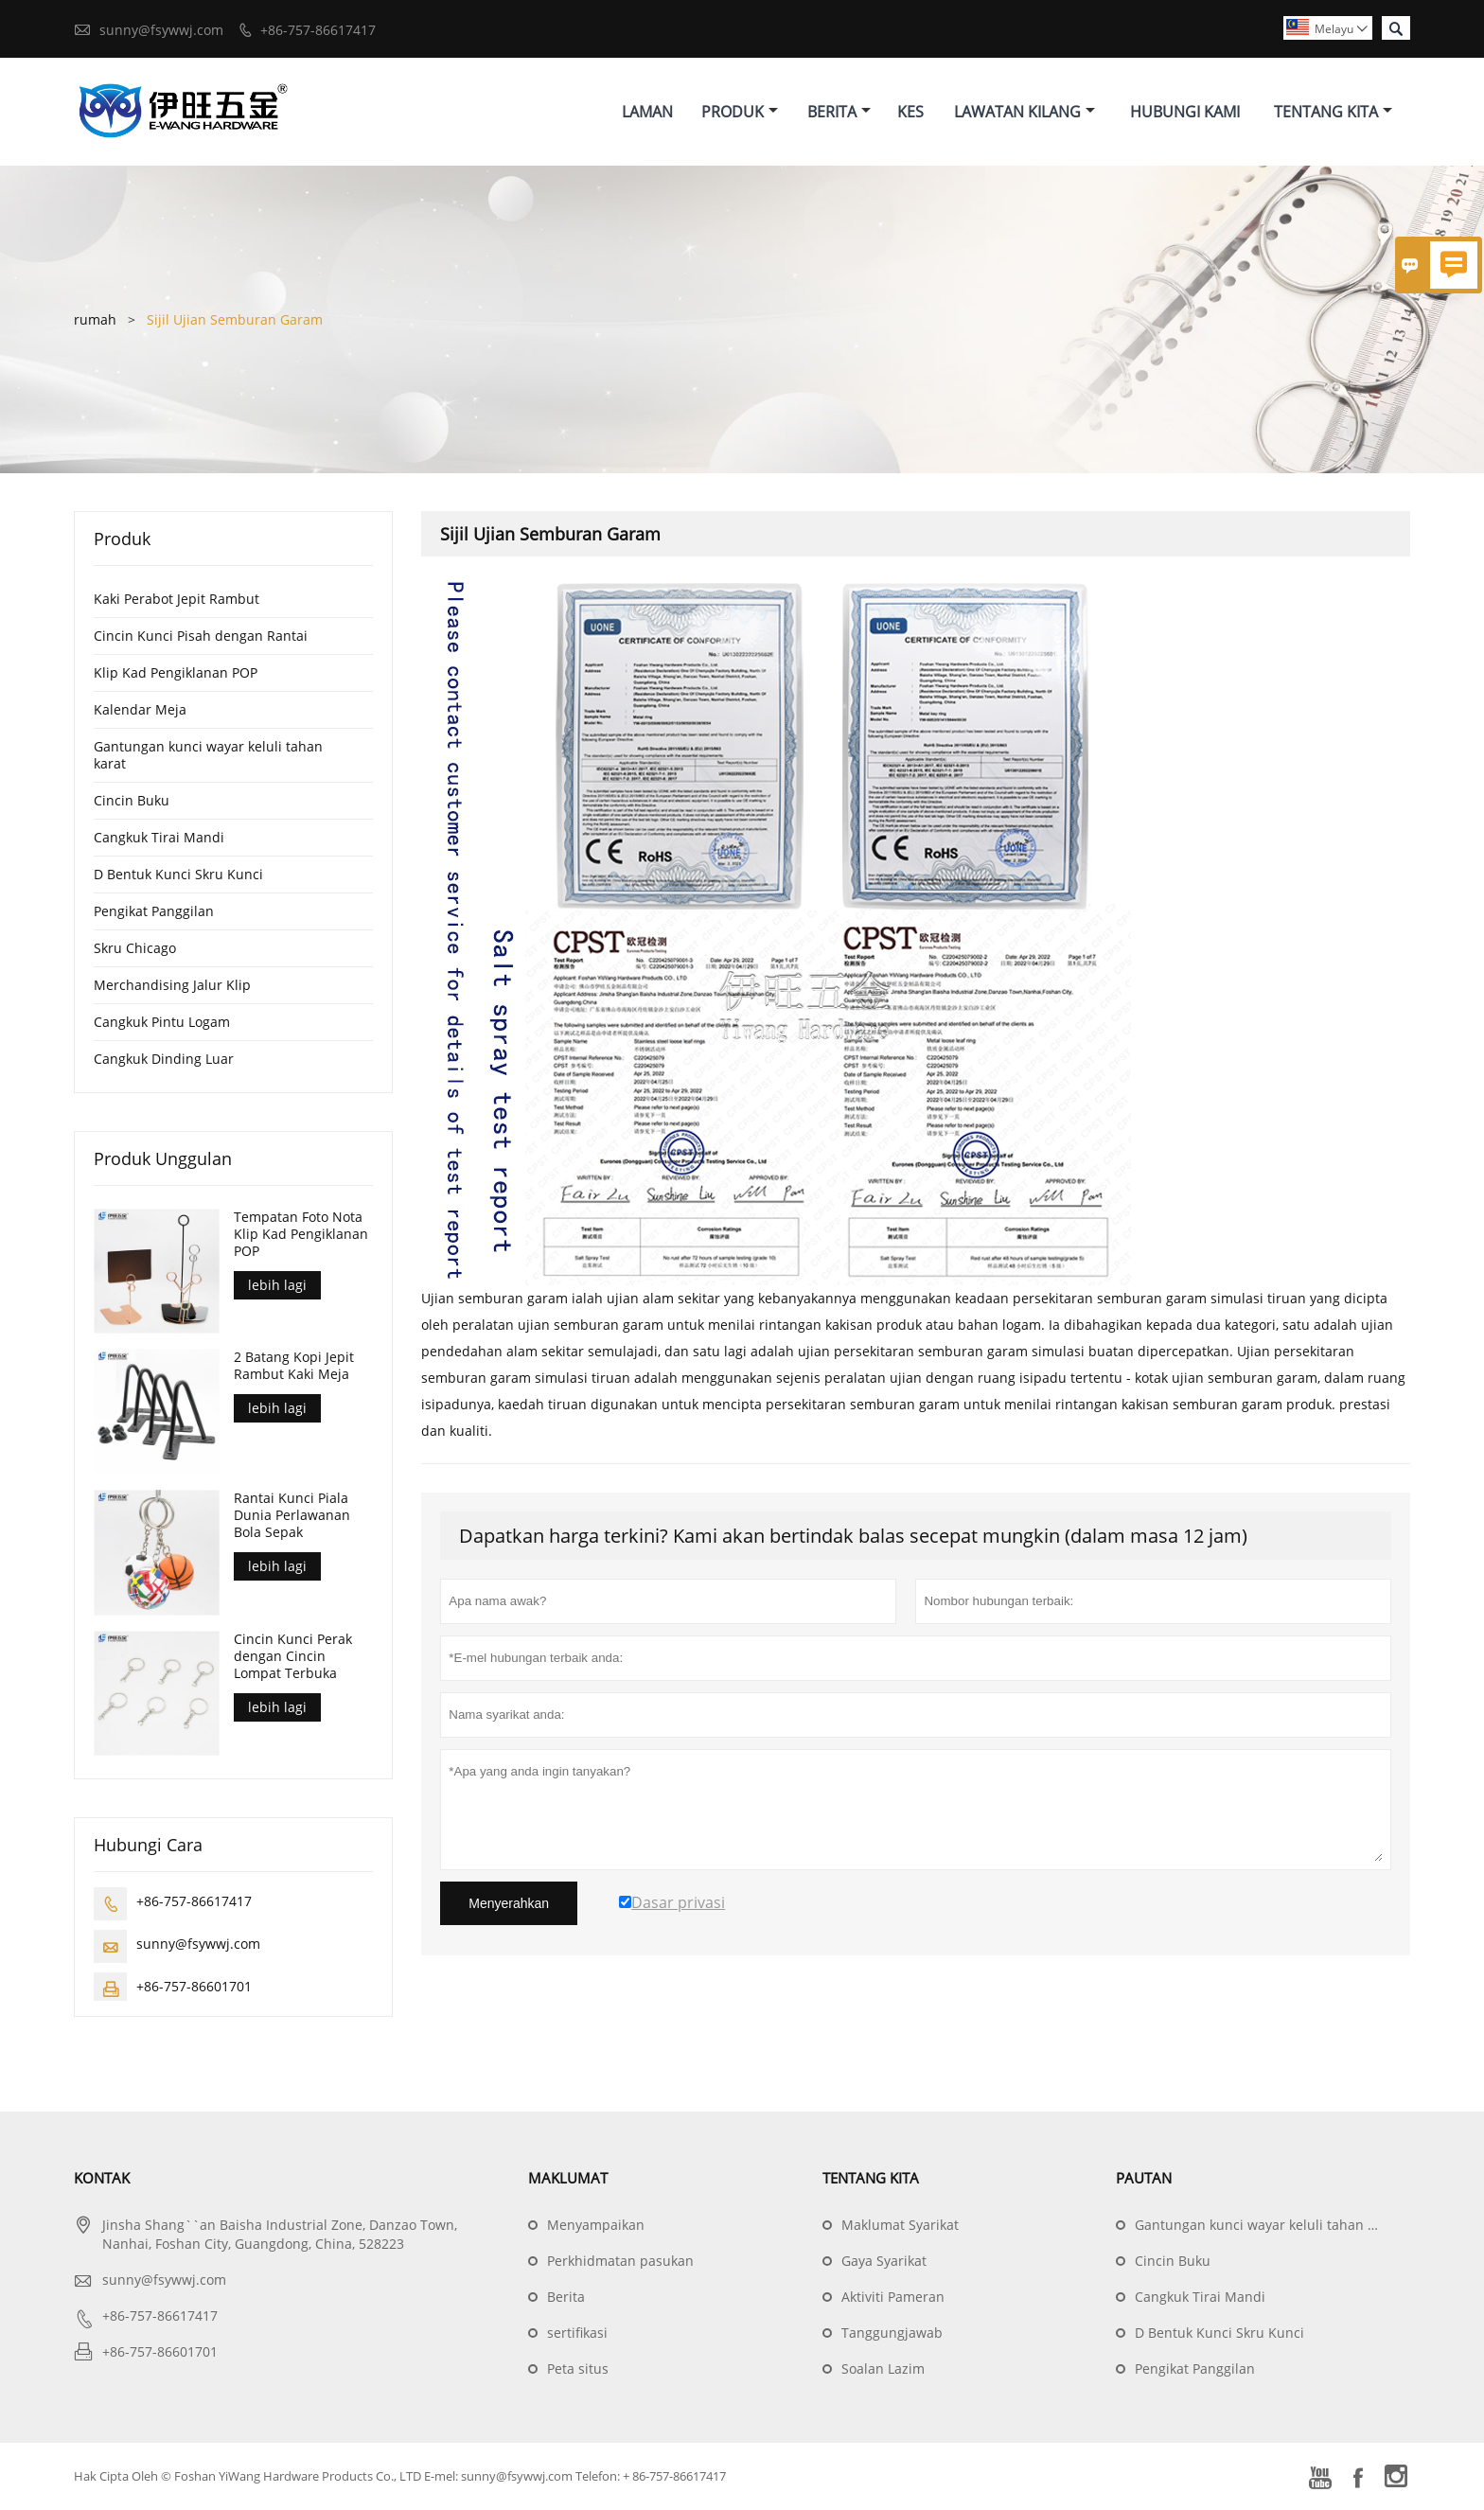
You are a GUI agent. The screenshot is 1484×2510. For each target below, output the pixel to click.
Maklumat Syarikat (900, 2226)
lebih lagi (277, 1285)
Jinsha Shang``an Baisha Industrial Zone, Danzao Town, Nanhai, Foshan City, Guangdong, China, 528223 (279, 2235)
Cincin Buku (131, 800)
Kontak (102, 2178)
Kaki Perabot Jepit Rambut (176, 599)
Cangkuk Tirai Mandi (159, 837)
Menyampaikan (596, 2226)
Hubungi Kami (1185, 111)
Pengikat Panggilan (154, 911)
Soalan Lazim (883, 2369)
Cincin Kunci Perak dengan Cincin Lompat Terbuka (293, 1657)
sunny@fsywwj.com (161, 30)
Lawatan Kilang (1024, 111)
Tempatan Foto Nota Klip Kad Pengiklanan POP (301, 1234)
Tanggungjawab (892, 2333)
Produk (739, 111)
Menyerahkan (508, 1903)
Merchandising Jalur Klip (172, 985)
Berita (839, 111)
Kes (910, 111)
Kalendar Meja (140, 709)
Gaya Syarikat (884, 2262)
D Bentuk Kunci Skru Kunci (178, 874)
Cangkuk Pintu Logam (162, 1022)
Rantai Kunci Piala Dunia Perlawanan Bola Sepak (292, 1516)
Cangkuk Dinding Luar (164, 1059)
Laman (647, 111)
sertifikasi (577, 2333)
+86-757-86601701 (194, 1987)
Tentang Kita (1333, 111)
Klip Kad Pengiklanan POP (175, 672)
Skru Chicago (135, 948)
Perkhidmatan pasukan (620, 2262)
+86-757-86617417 (318, 30)
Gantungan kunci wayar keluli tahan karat (208, 754)
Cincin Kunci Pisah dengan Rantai (201, 636)
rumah (95, 319)
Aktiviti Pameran (893, 2298)
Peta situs (578, 2369)
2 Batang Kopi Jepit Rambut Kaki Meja (294, 1367)
